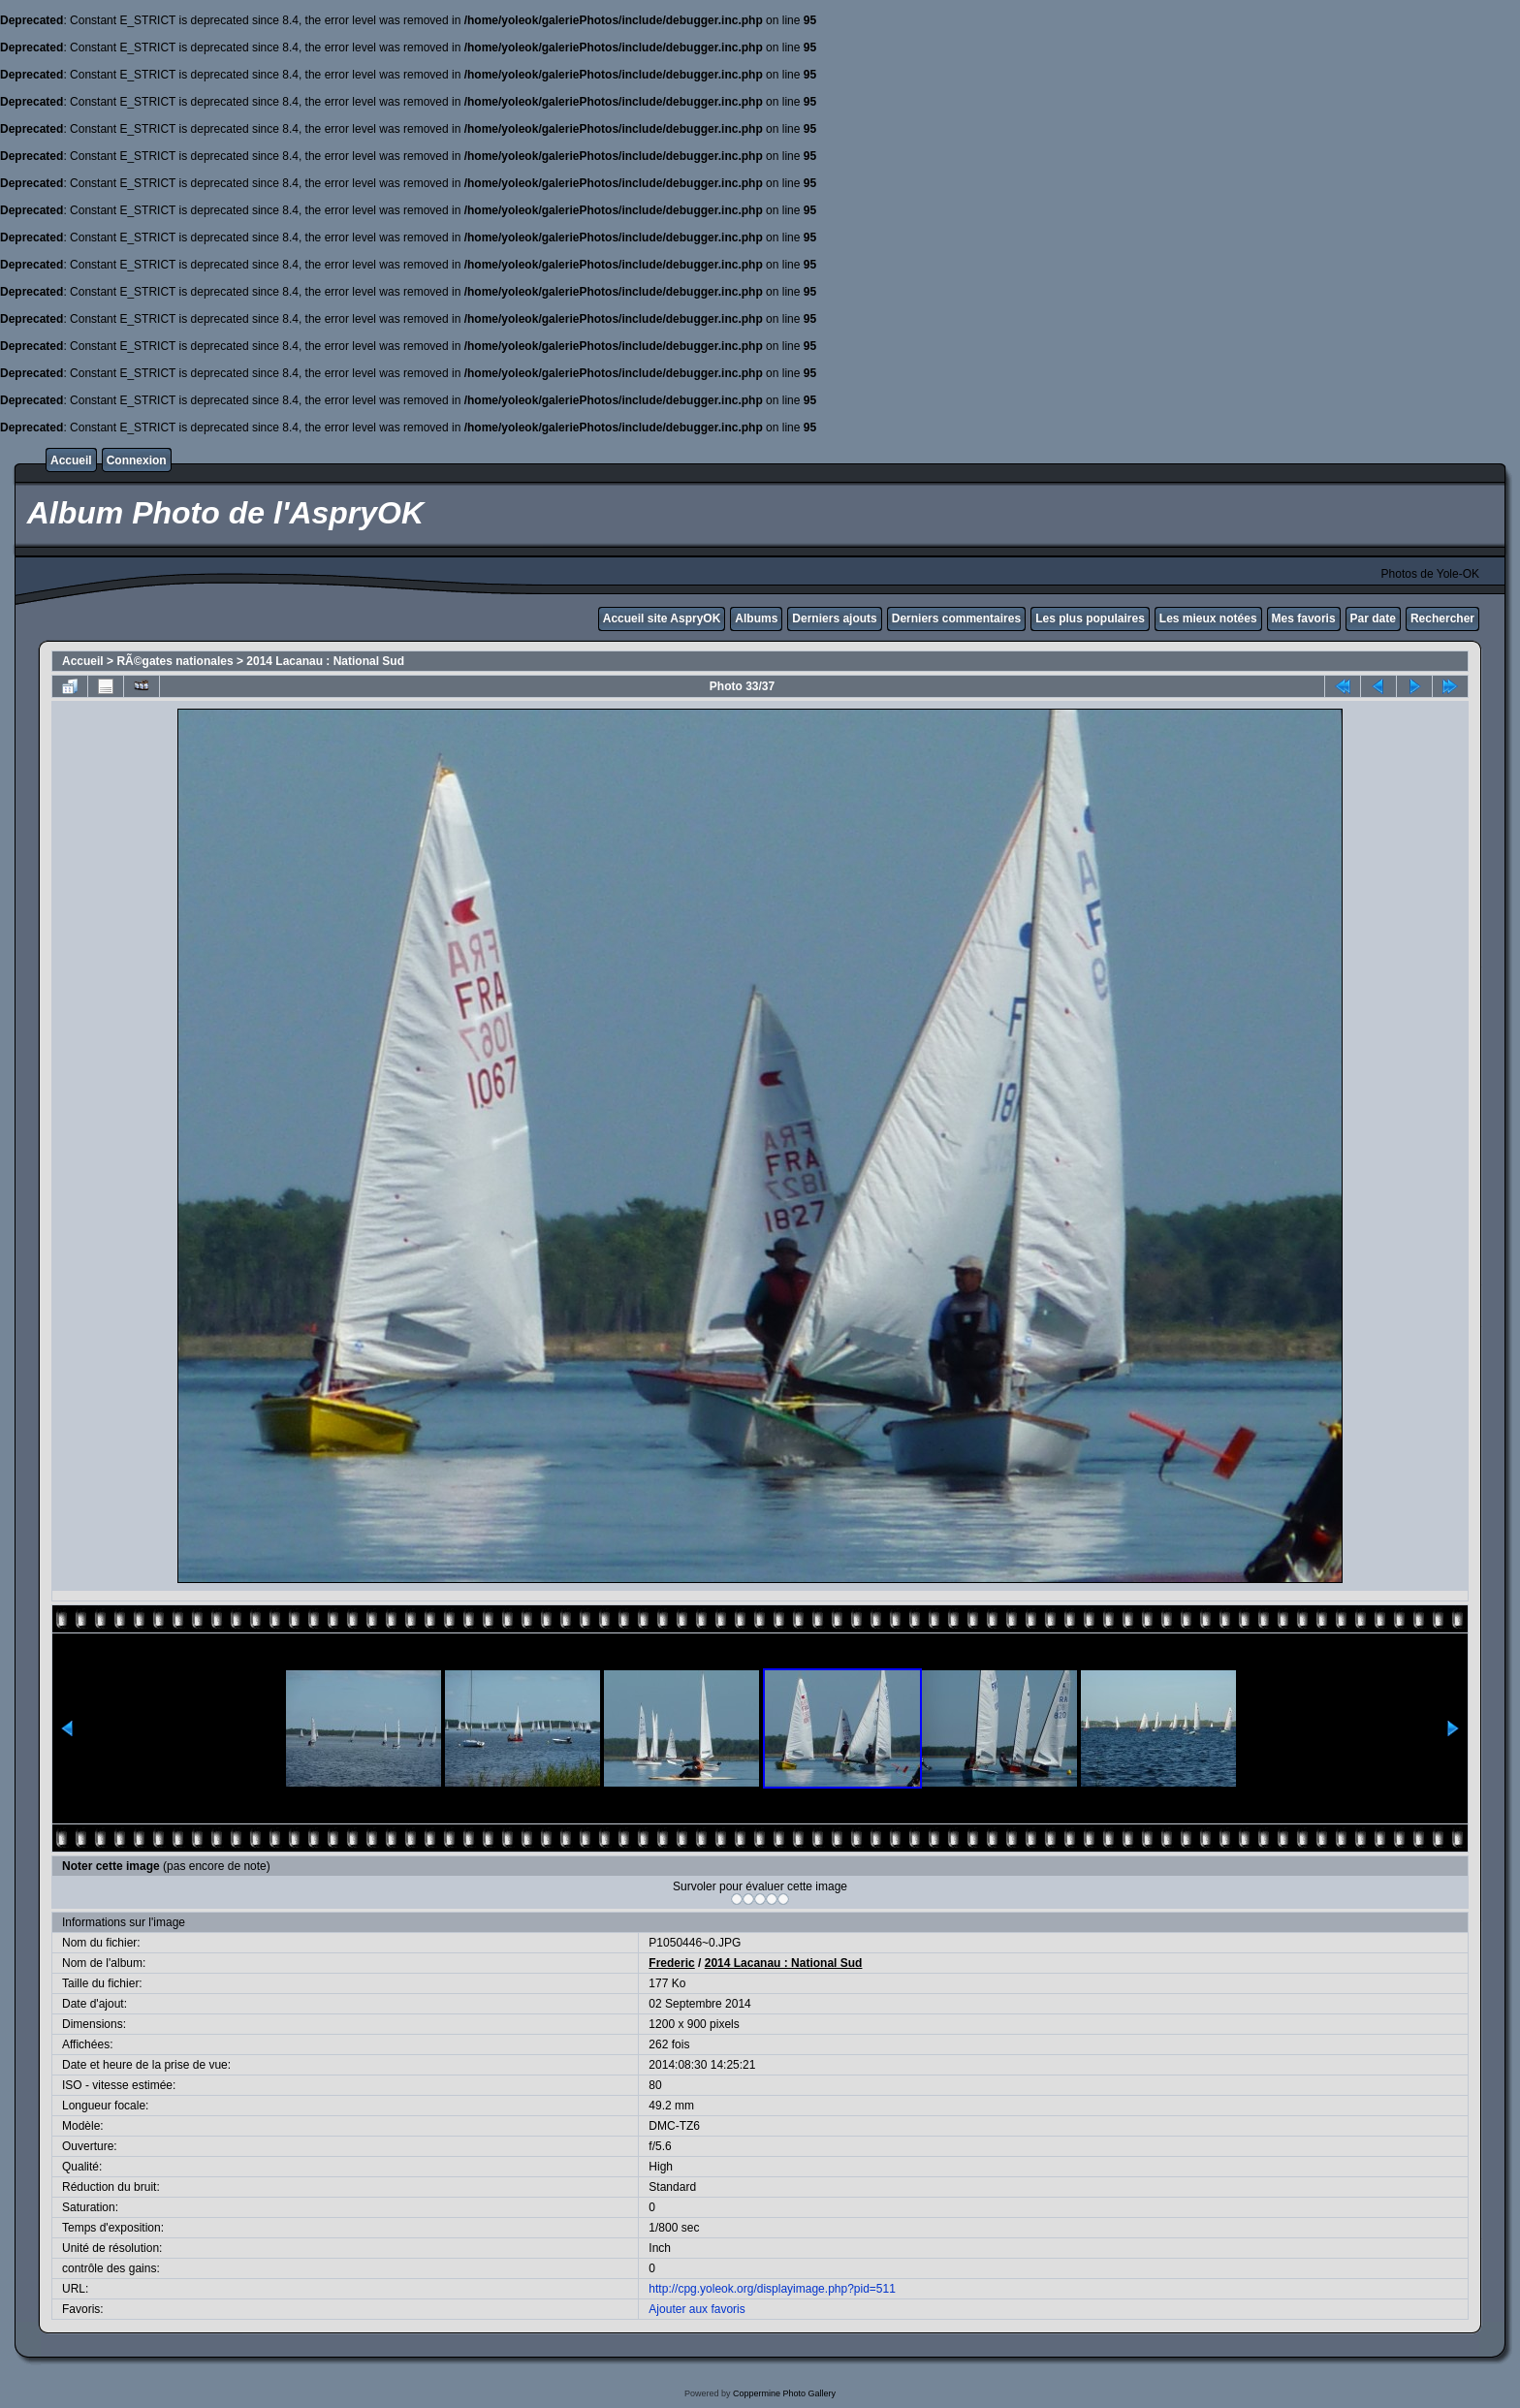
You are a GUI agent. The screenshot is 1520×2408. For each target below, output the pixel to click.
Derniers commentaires (956, 618)
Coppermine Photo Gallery (784, 2393)
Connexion (137, 460)
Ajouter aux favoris (696, 2309)
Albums (756, 618)
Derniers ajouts (834, 618)
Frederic (671, 1963)
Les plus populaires (1090, 618)
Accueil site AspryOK (662, 618)
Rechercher (1442, 618)
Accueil (71, 460)
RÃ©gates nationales (174, 661)
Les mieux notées (1208, 618)
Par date (1373, 618)
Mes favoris (1304, 618)
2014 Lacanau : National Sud (325, 661)
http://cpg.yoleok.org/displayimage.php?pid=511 (772, 2289)
